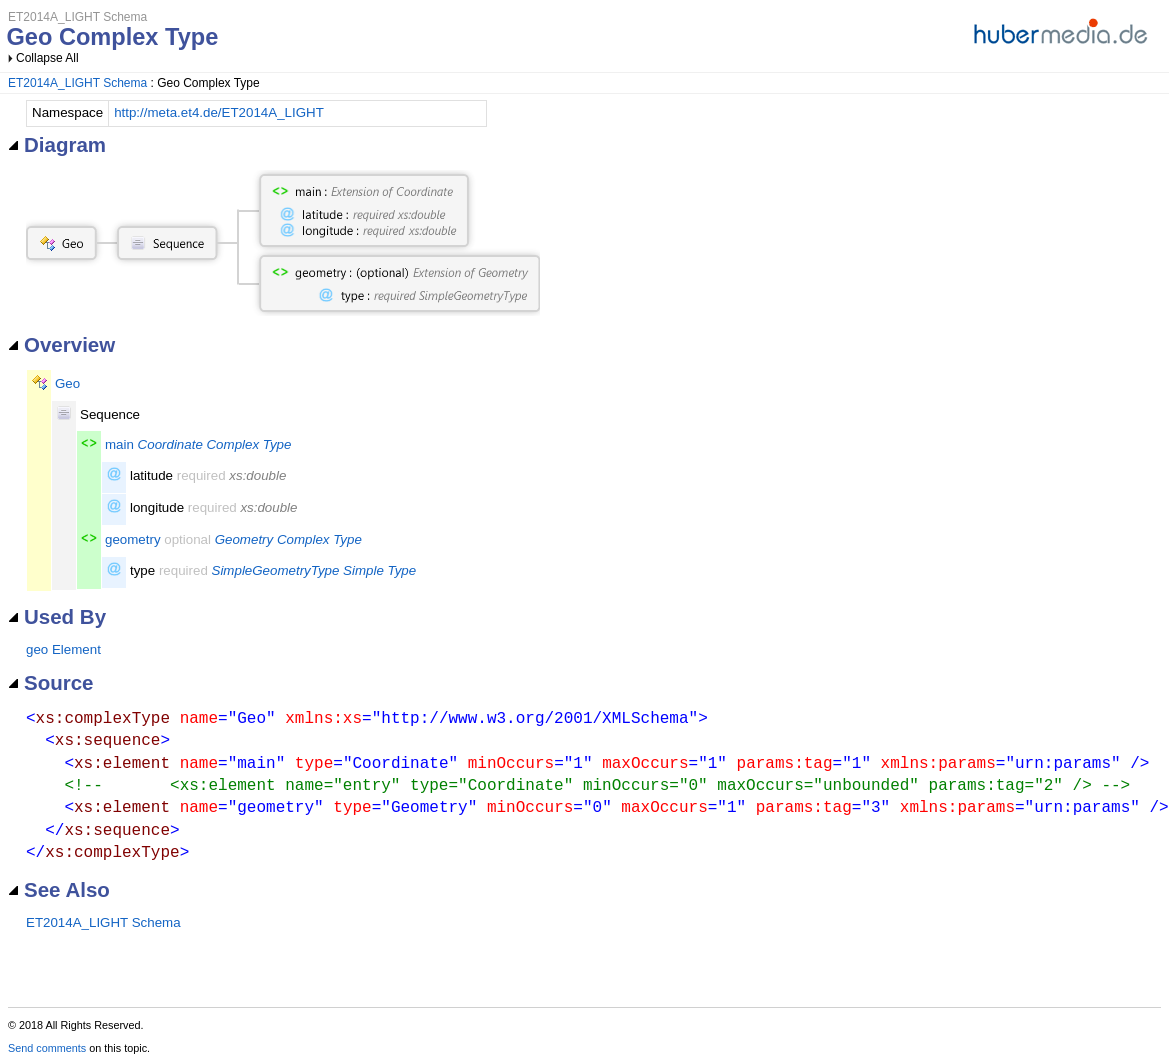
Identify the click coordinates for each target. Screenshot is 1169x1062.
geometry (133, 539)
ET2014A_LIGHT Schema (77, 83)
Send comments (47, 1048)
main (119, 444)
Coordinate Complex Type (215, 444)
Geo (67, 383)
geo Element (63, 649)
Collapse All (47, 58)
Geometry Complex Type (288, 539)
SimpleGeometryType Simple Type (314, 570)
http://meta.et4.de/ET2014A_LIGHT (219, 112)
